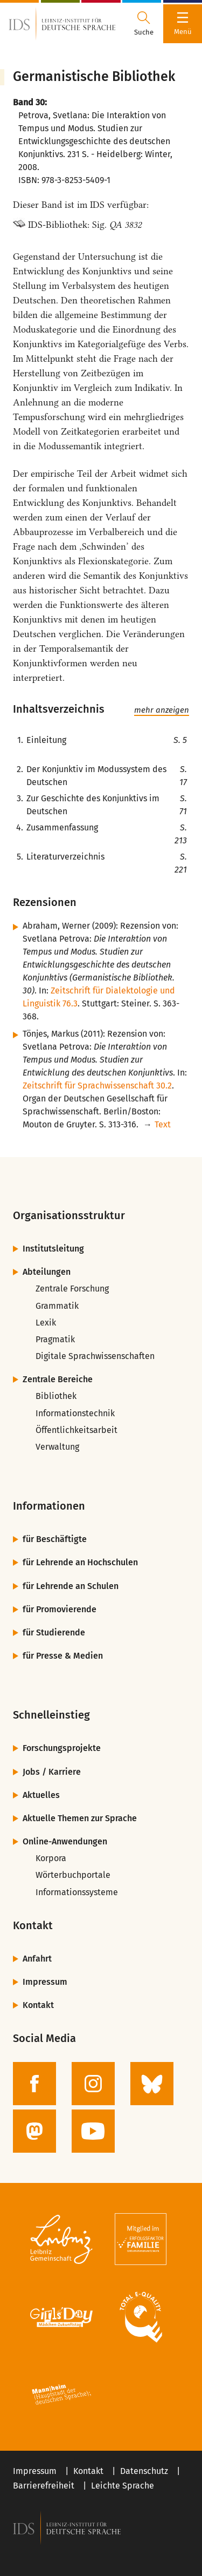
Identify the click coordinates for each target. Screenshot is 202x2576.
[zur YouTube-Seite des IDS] (93, 2131)
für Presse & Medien (63, 1656)
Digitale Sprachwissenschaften (95, 1356)
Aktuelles (41, 1795)
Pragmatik (55, 1339)
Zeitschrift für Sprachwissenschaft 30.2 (97, 1085)
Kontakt (38, 2005)
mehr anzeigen (161, 710)
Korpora (51, 1858)
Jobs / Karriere (52, 1772)
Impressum (45, 1982)
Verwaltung (57, 1447)
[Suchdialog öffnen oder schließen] (143, 23)
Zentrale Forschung (72, 1288)
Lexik (46, 1322)
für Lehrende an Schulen (71, 1586)
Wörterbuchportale (73, 1875)
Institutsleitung (53, 1248)
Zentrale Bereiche (58, 1379)
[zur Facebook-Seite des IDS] (34, 2083)
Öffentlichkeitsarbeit (76, 1430)
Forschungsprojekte (62, 1748)
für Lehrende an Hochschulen (80, 1562)
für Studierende (54, 1632)
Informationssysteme (77, 1892)
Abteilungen (47, 1272)
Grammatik (57, 1306)
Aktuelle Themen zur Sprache (80, 1818)
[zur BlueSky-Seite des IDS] (151, 2083)
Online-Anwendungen (65, 1841)
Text (163, 1124)
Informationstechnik (75, 1413)
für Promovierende (59, 1609)
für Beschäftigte (55, 1539)
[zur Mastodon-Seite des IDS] (34, 2131)
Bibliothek (56, 1396)
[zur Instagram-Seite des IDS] (93, 2083)
